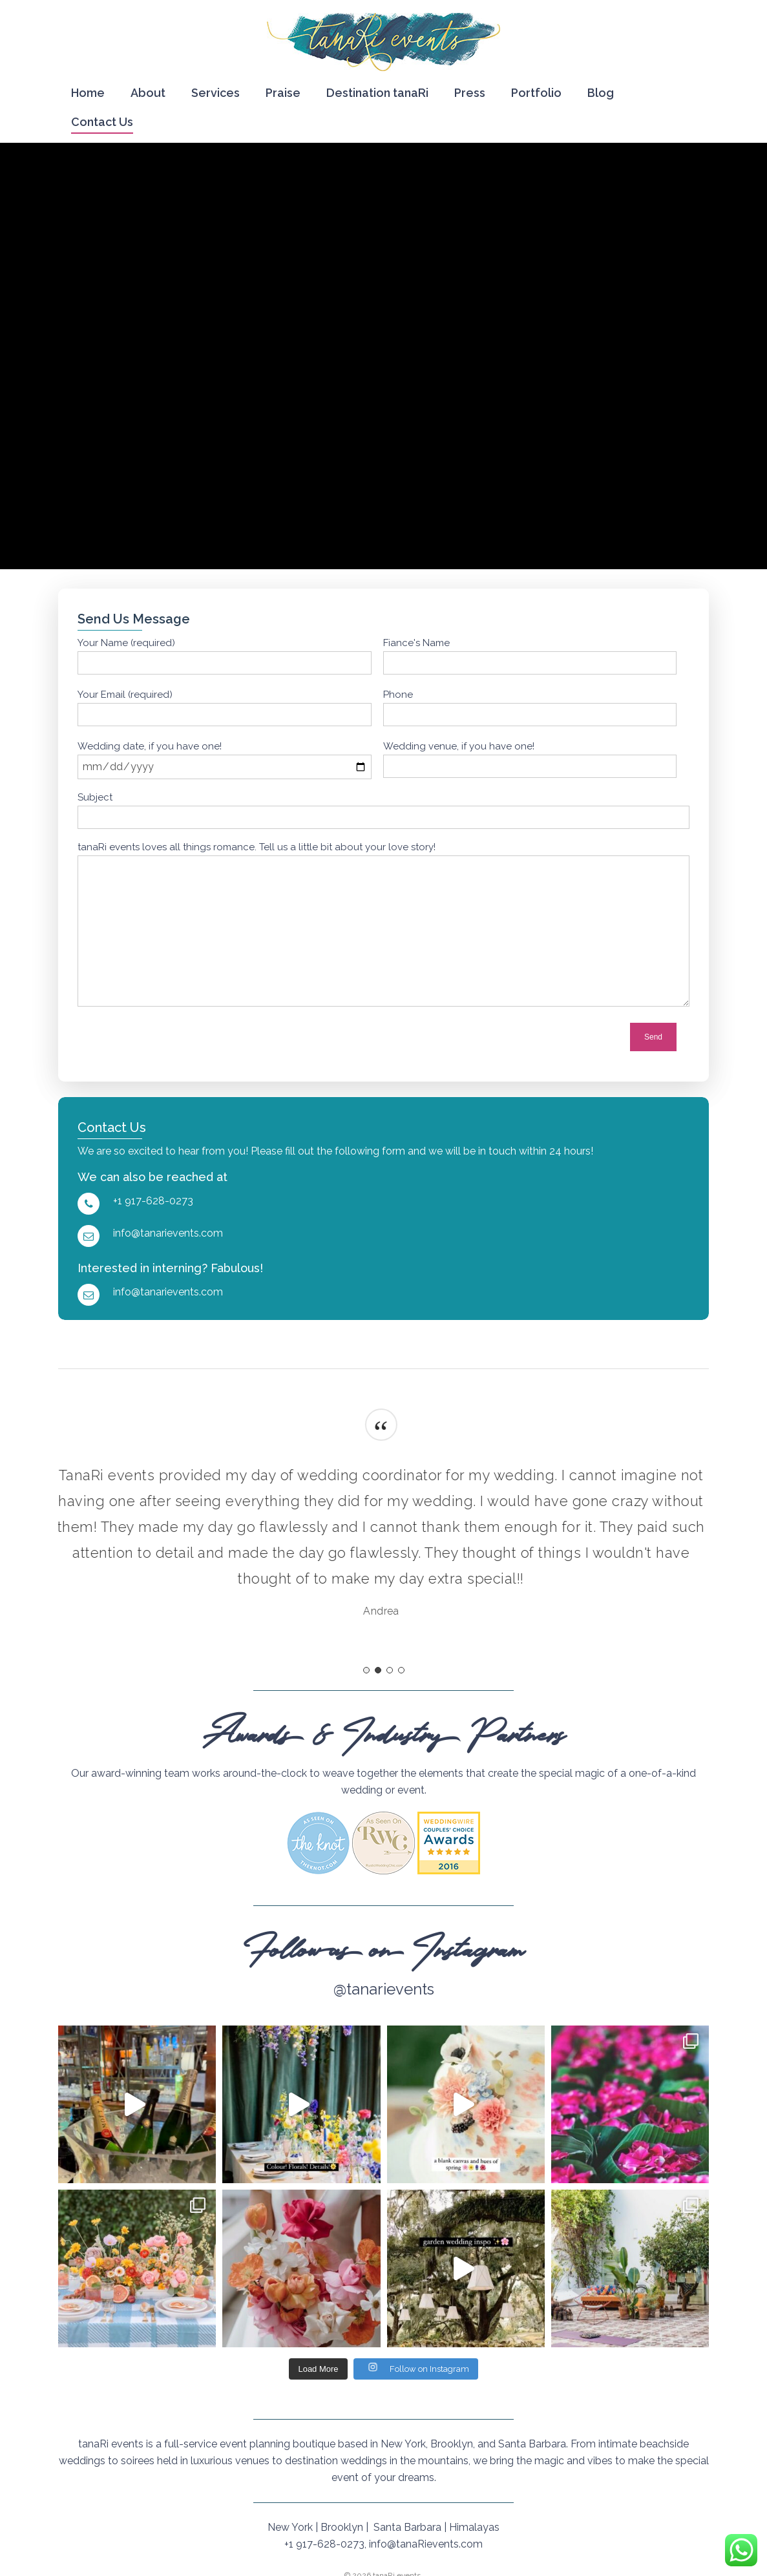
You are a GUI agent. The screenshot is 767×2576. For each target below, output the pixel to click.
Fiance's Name (416, 643)
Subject (95, 797)
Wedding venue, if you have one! (458, 746)
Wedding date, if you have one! (150, 746)
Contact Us (102, 122)
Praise (283, 92)
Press (469, 92)
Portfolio (536, 92)
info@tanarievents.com (168, 1233)
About (148, 92)
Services (215, 92)
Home (88, 92)
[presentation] (531, 1037)
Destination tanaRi (377, 92)
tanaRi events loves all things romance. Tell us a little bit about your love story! (257, 847)
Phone (398, 694)
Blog (600, 92)
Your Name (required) (126, 643)
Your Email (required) (125, 694)
